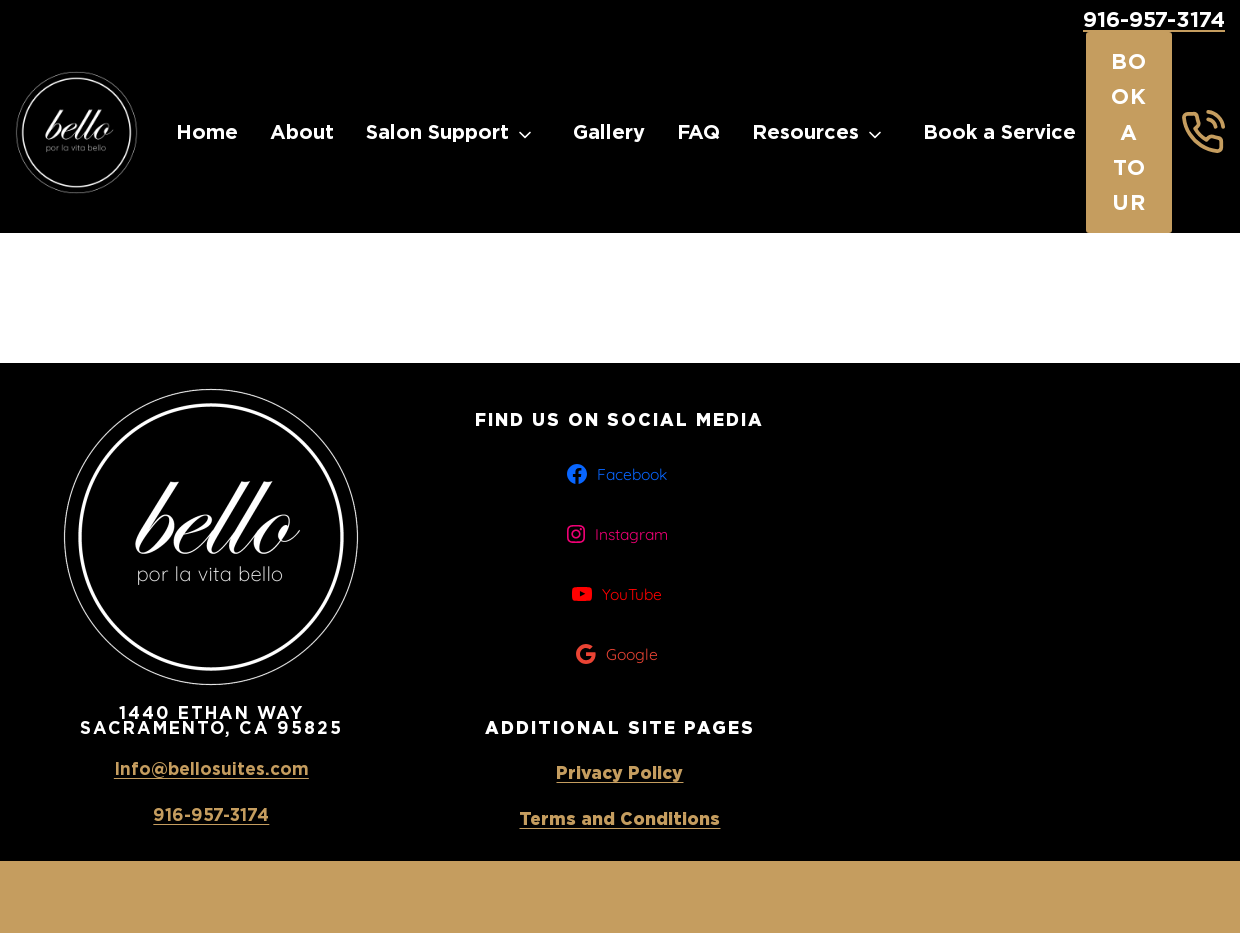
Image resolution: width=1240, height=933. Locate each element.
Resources (805, 132)
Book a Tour (1129, 132)
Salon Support (437, 132)
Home (207, 132)
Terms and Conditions (619, 819)
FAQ (698, 132)
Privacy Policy (619, 773)
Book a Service (999, 132)
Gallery (609, 132)
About (302, 132)
